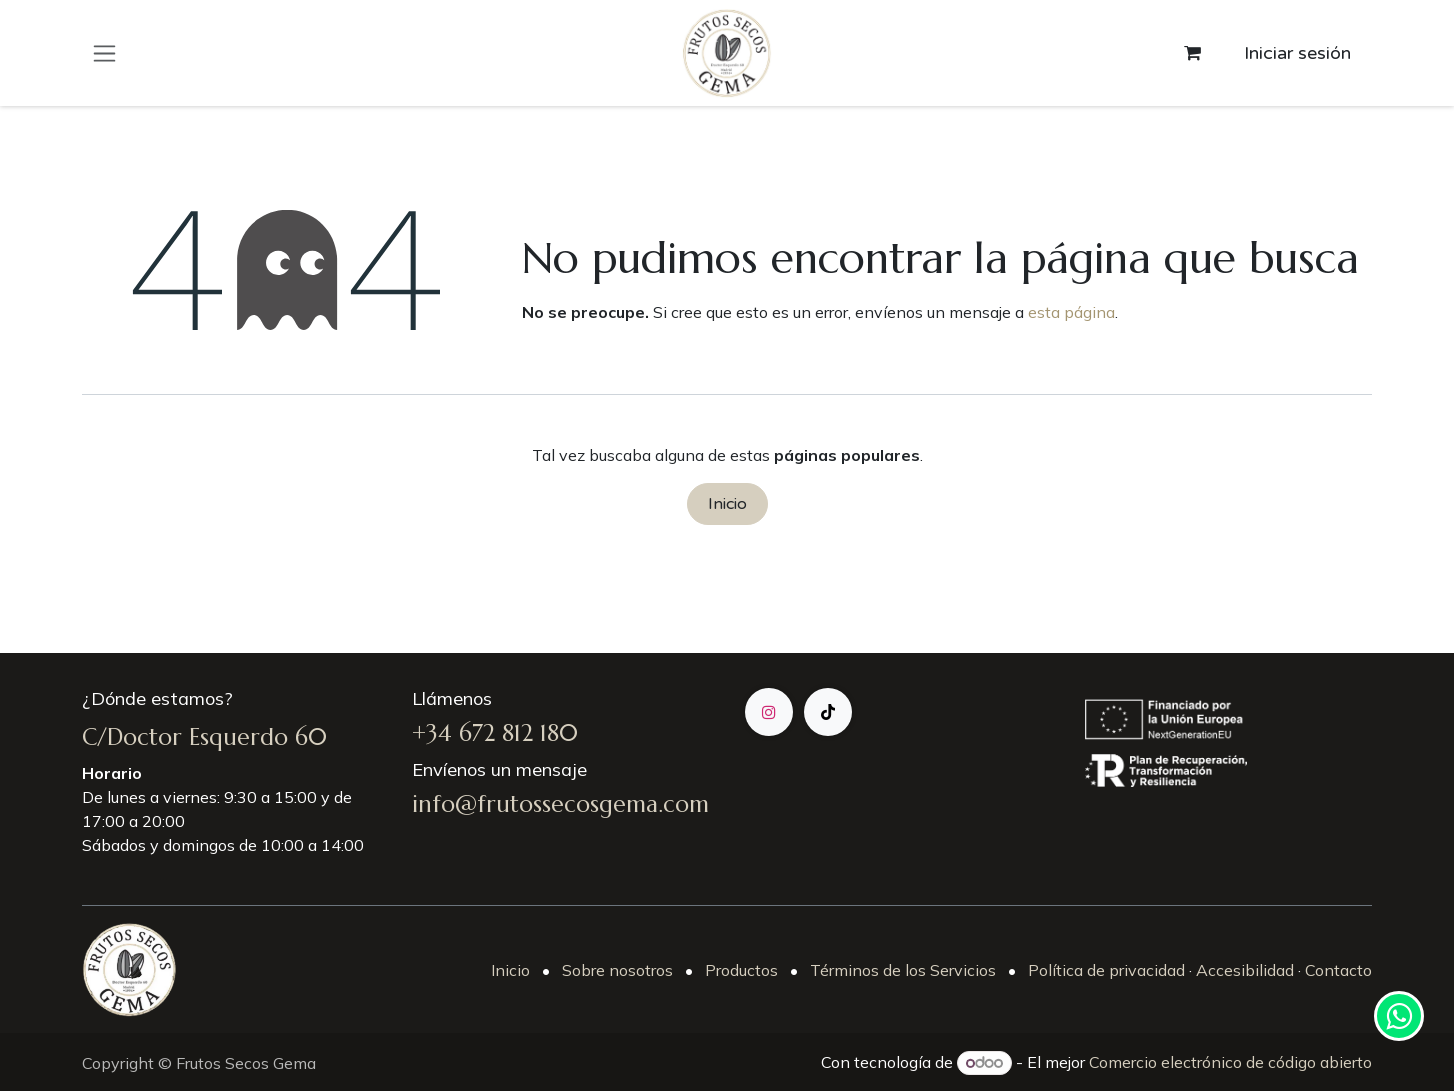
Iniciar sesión (1297, 53)
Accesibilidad (1245, 970)
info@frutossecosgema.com (560, 804)
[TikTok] (828, 712)
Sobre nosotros (617, 970)
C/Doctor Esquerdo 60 (204, 737)
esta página (1071, 312)
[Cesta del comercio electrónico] (1192, 53)
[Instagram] (769, 712)
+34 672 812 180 (495, 733)
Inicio (727, 504)
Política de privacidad (1106, 970)
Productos (741, 970)
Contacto (1336, 970)
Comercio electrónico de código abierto (1230, 1062)
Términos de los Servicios (903, 970)
